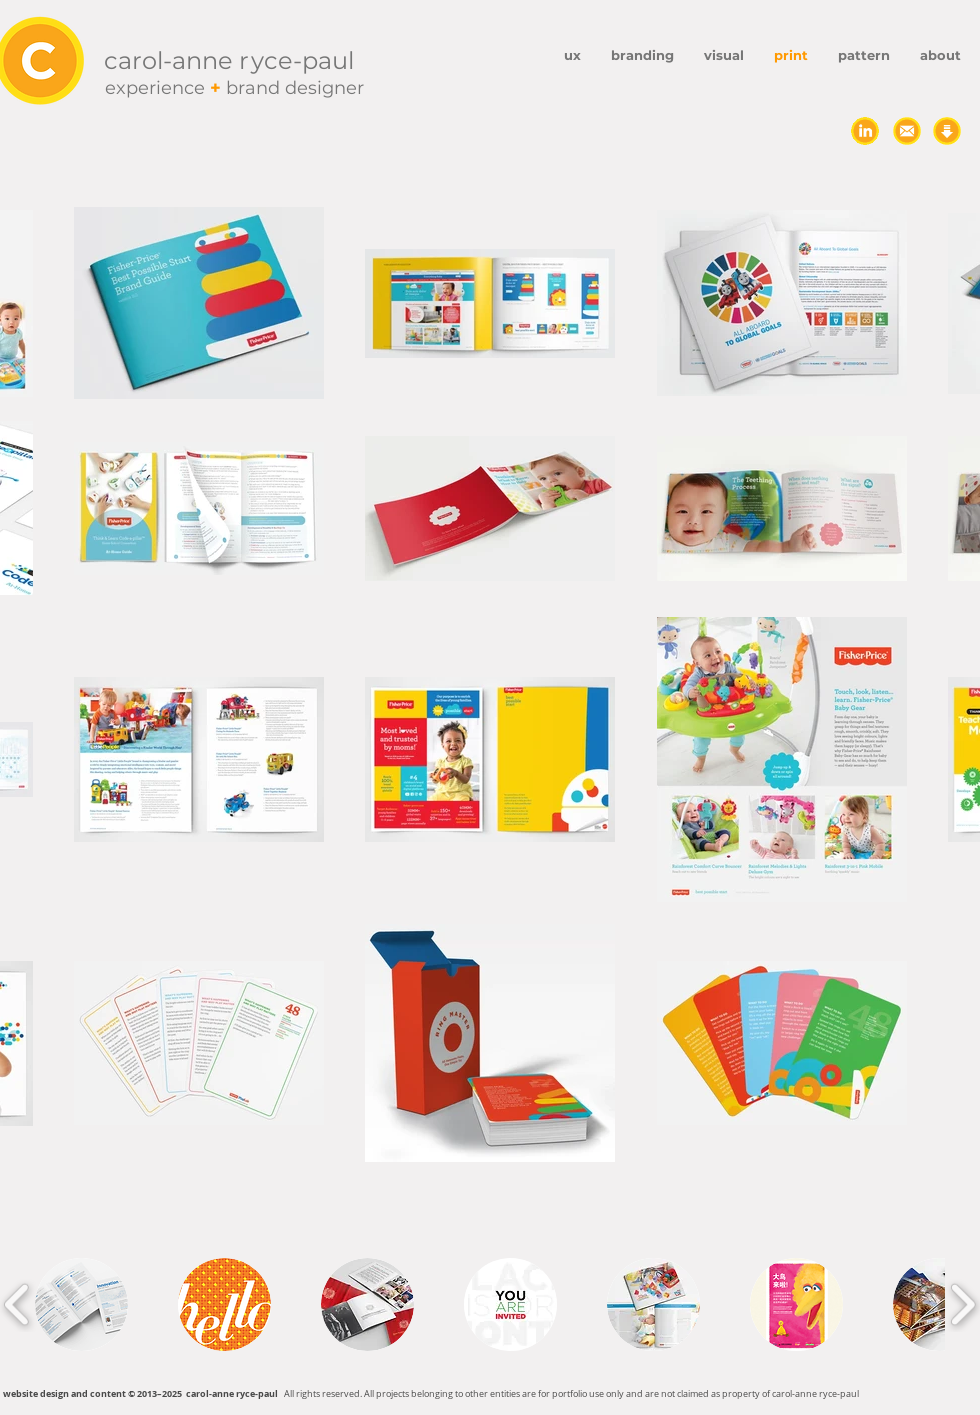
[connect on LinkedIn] (865, 131)
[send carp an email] (907, 131)
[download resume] (947, 131)
